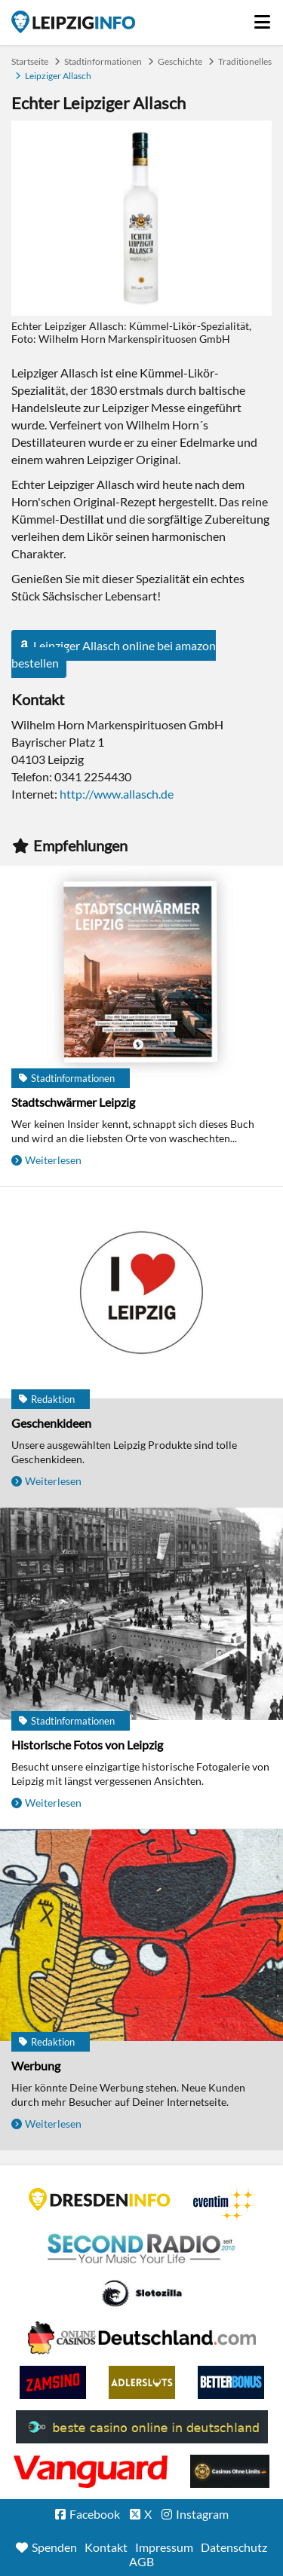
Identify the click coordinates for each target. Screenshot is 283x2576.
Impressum (164, 2547)
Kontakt (106, 2547)
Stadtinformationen (103, 61)
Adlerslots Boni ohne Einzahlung (142, 2382)
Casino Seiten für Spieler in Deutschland (141, 2293)
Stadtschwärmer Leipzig (73, 1102)
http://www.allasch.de (117, 794)
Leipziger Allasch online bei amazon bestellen (113, 654)
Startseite (73, 22)
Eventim (224, 2204)
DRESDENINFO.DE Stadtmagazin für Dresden (100, 2199)
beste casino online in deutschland (142, 2426)
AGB (141, 2561)
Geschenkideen (51, 1423)
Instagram (202, 2514)
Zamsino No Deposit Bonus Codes (53, 2382)
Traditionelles (245, 61)
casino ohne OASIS (91, 2471)
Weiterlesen (53, 1160)
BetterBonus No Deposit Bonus (231, 2382)
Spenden (54, 2547)
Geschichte (180, 61)
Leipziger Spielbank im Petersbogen (142, 2337)
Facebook (94, 2514)
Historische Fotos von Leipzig (87, 1744)
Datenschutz (234, 2547)
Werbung (35, 2065)
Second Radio (142, 2249)
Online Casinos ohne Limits (229, 2471)
